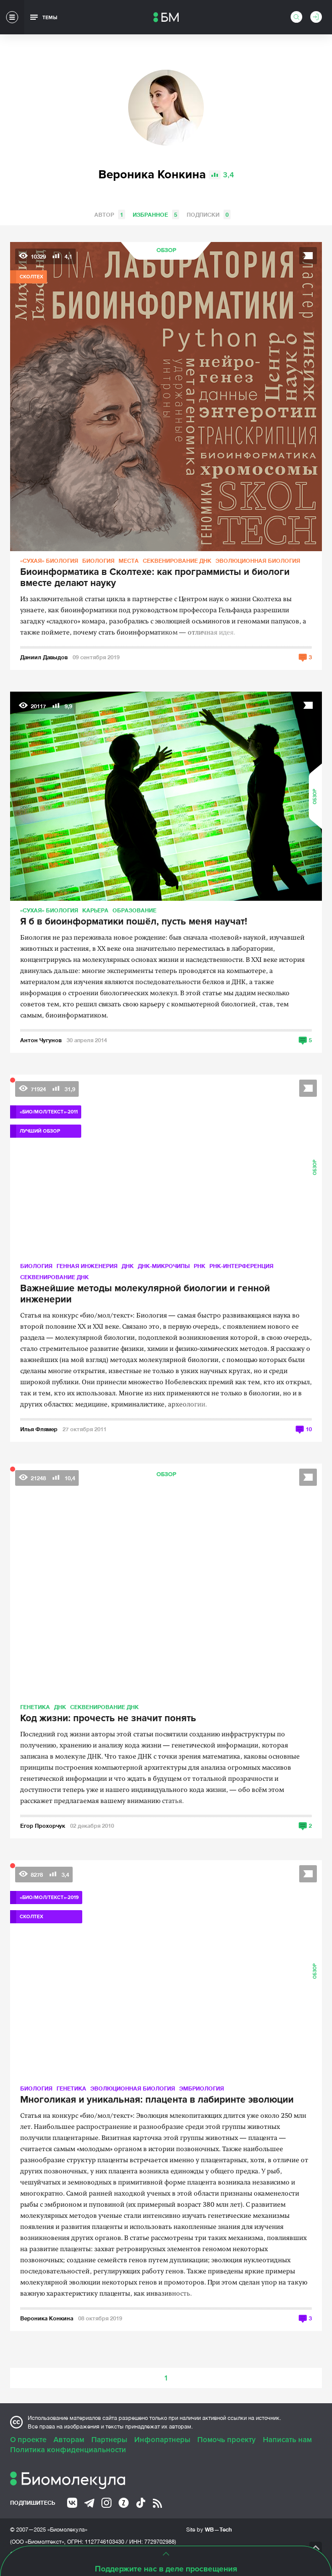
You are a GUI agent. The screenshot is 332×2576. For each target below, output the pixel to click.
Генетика (35, 1707)
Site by (209, 2529)
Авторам (68, 2439)
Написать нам (287, 2439)
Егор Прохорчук (42, 1825)
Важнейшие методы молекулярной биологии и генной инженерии (145, 1294)
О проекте (28, 2439)
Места (129, 560)
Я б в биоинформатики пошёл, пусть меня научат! (133, 922)
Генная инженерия (87, 1265)
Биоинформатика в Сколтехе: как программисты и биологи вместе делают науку (155, 578)
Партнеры (109, 2439)
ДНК (128, 1265)
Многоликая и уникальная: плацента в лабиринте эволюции (157, 2100)
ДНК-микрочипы (164, 1265)
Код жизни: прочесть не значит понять (108, 1718)
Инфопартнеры (162, 2439)
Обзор (166, 250)
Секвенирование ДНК (177, 560)
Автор (109, 214)
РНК (199, 1265)
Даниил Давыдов (44, 657)
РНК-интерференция (241, 1265)
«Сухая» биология (49, 560)
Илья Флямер (39, 1429)
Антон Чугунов (41, 1040)
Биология (98, 560)
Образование (134, 910)
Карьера (95, 910)
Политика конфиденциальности (68, 2449)
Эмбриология (201, 2088)
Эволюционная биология (257, 560)
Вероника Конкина (46, 2318)
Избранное (156, 214)
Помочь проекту (226, 2439)
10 (309, 1429)
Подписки (209, 214)
